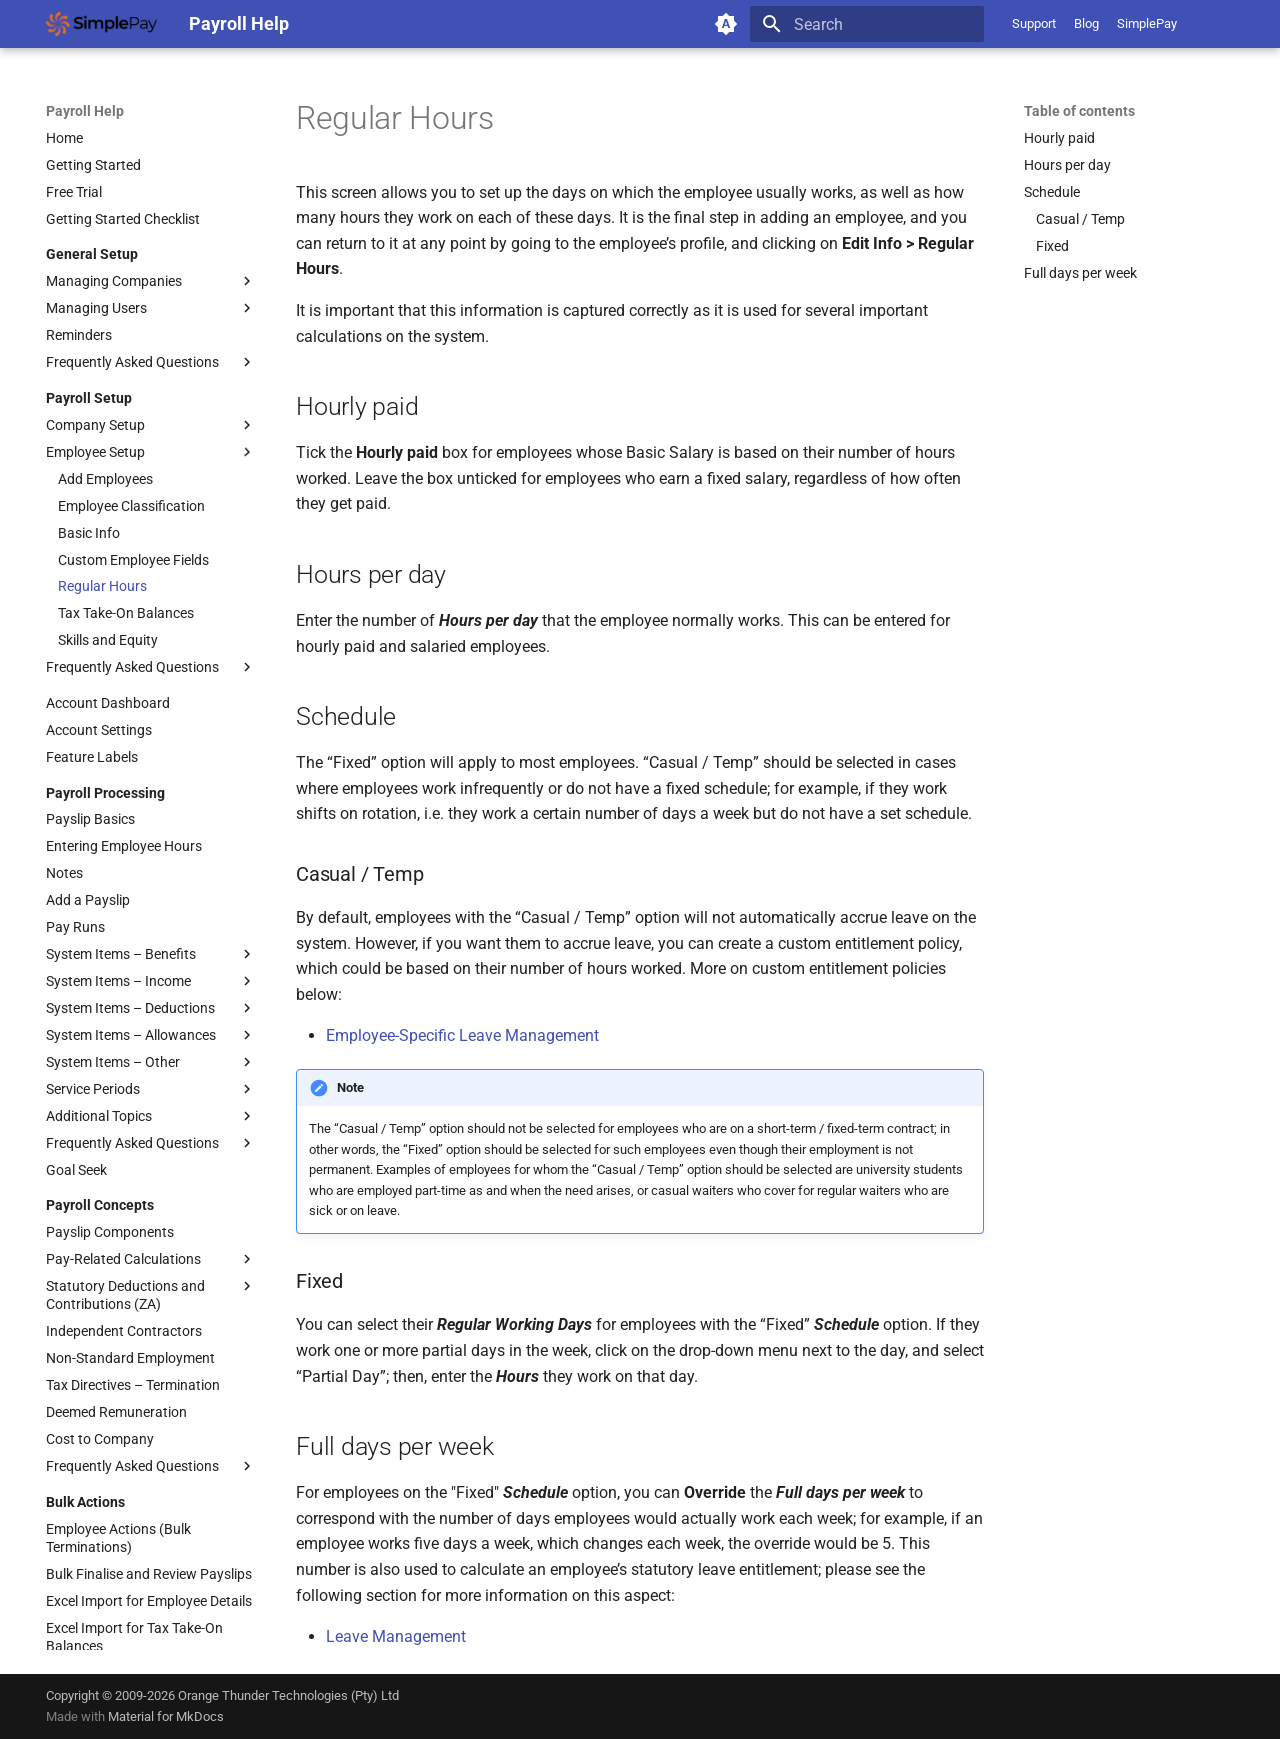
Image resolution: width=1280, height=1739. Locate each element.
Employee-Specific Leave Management (462, 1035)
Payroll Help (85, 111)
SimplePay (1147, 23)
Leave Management (396, 1636)
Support (1034, 23)
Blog (1086, 23)
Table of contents (1079, 111)
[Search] (867, 24)
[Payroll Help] (101, 24)
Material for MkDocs (166, 1716)
